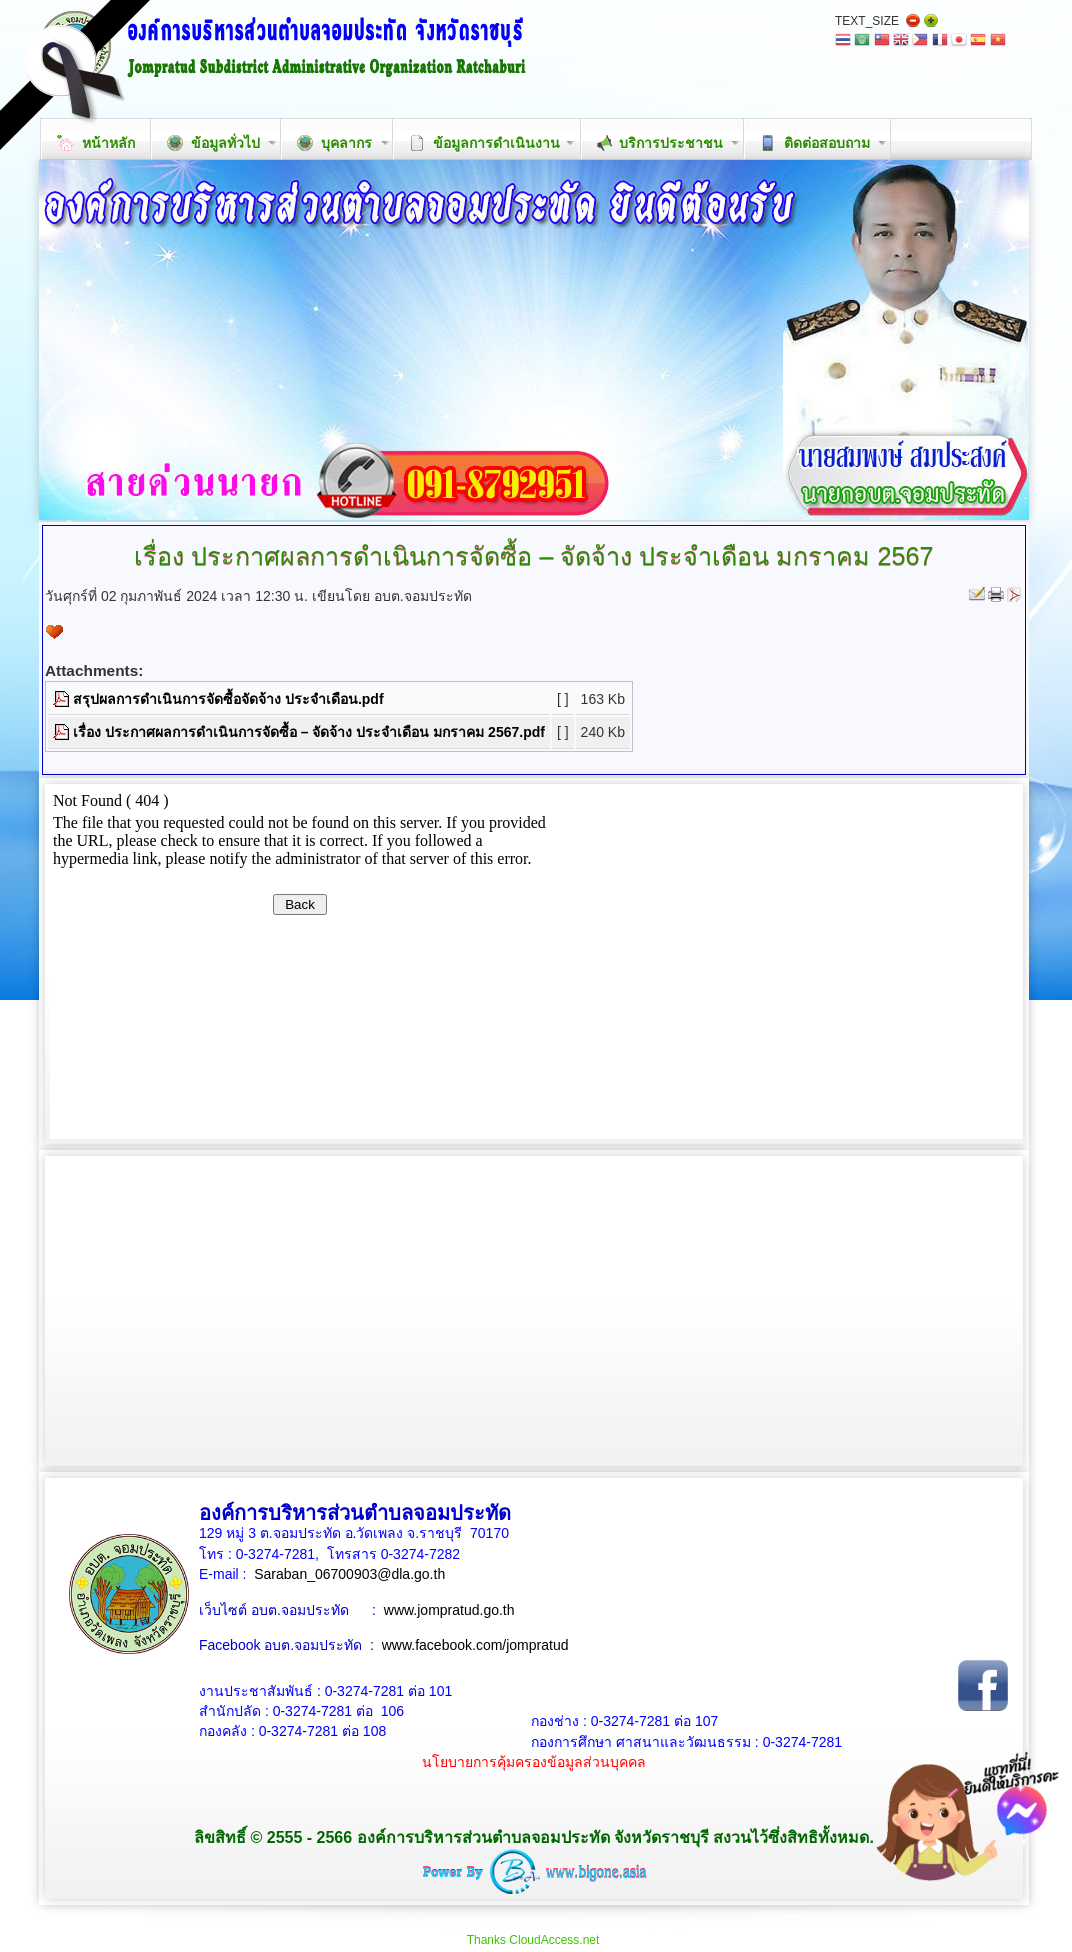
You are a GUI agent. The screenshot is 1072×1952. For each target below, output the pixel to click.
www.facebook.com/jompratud (475, 1645)
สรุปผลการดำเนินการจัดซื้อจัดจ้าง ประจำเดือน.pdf (228, 699)
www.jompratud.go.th (449, 1610)
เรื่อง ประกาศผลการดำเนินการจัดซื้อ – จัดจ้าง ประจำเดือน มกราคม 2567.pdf (309, 732)
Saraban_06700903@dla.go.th (349, 1574)
